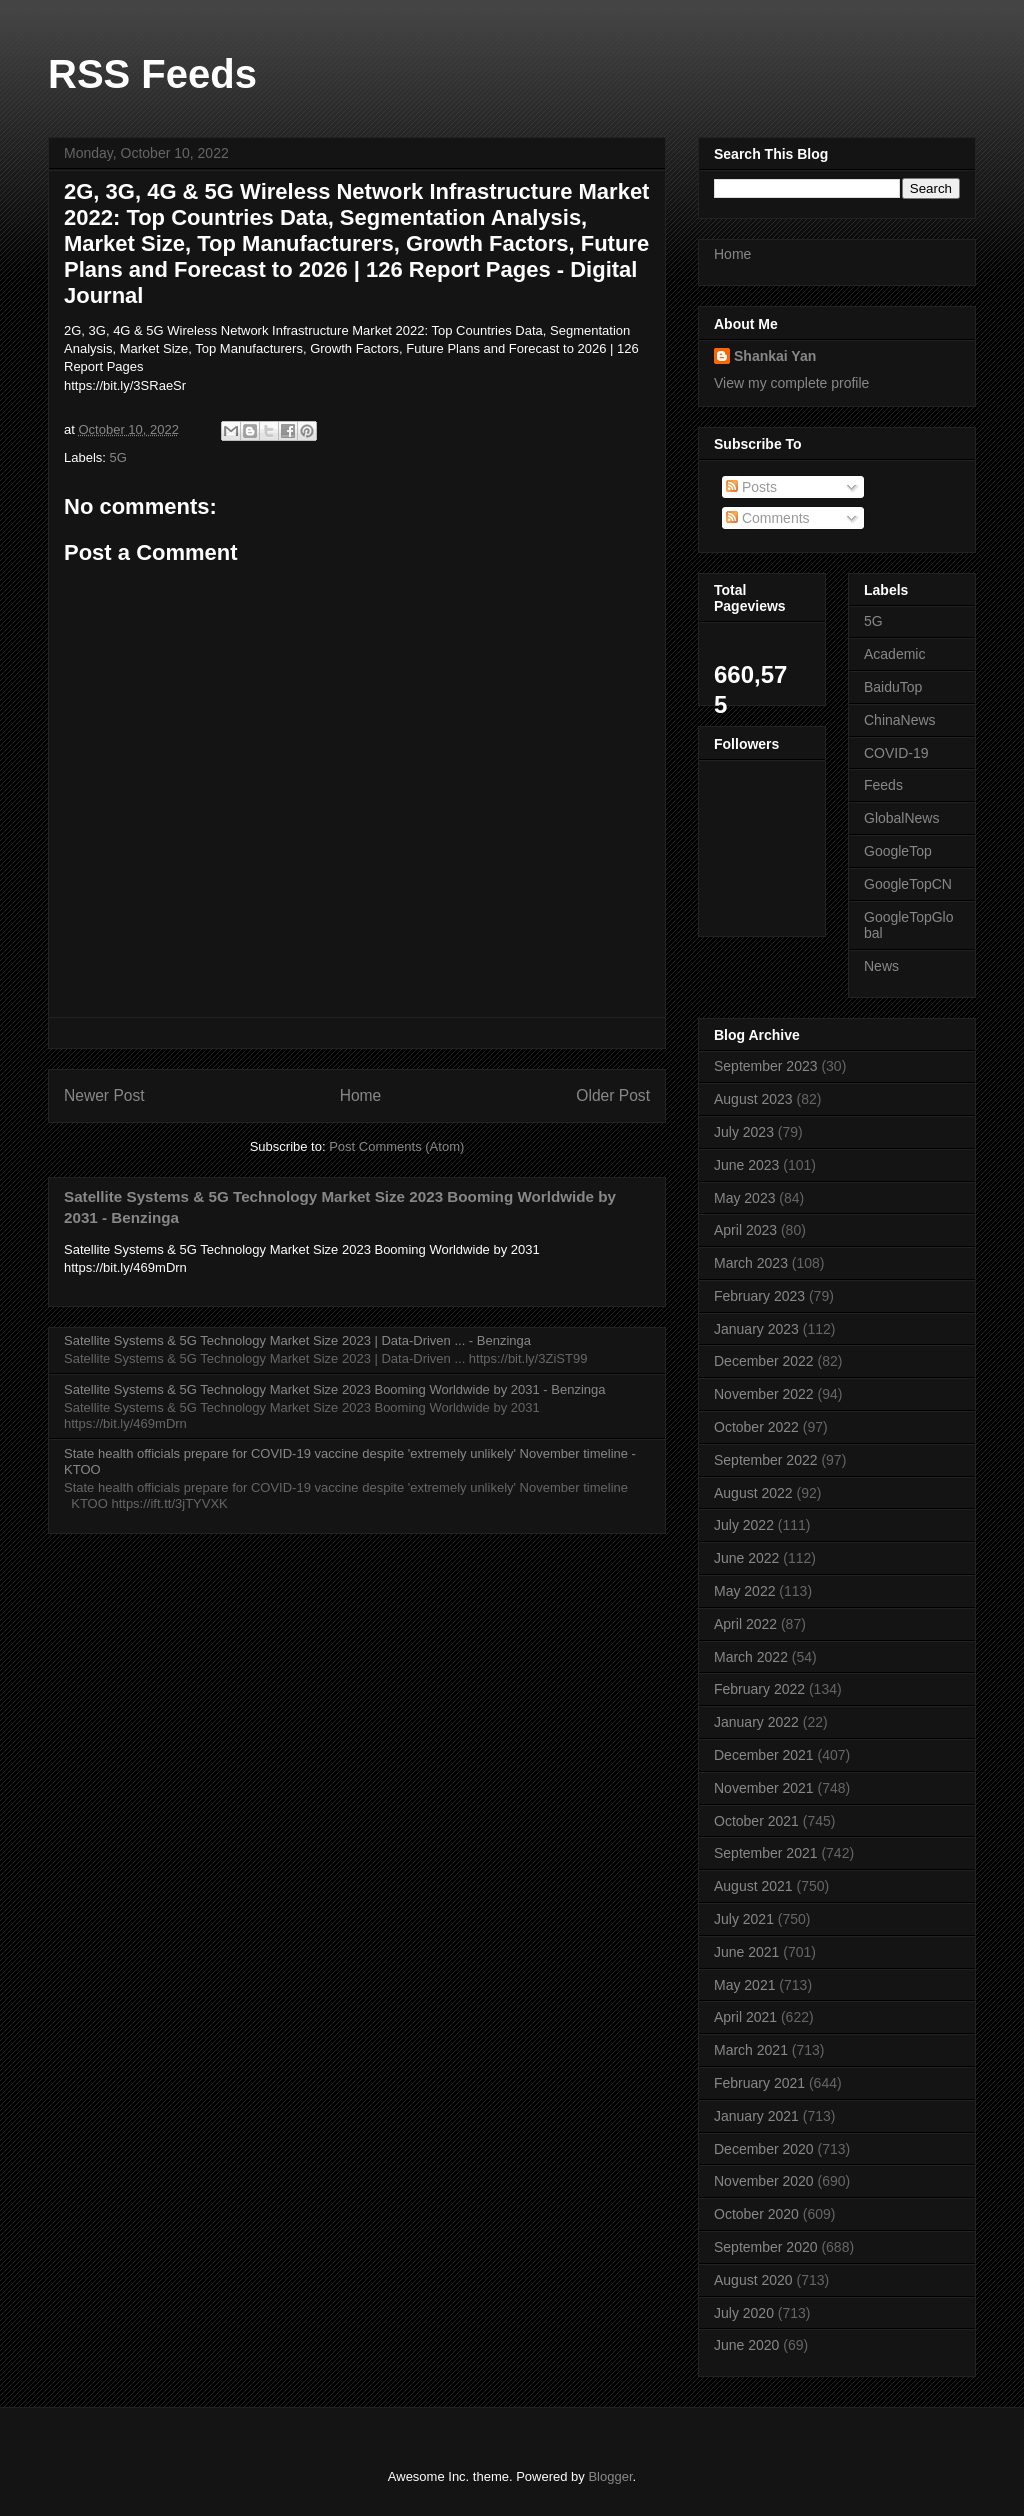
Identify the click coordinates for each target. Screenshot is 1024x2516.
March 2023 (751, 1263)
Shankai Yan (775, 356)
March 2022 (751, 1657)
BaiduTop (893, 687)
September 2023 (766, 1066)
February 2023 (759, 1296)
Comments (768, 518)
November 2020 (764, 2181)
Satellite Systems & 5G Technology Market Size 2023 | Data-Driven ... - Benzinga (297, 1340)
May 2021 (744, 1985)
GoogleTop (898, 851)
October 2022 (756, 1427)
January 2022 (756, 1722)
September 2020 (766, 2247)
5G (118, 457)
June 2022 (746, 1558)
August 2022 (753, 1493)
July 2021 (744, 1919)
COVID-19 (896, 753)
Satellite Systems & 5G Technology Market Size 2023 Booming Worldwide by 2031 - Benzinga (334, 1389)
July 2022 (744, 1525)
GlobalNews (901, 818)
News (881, 966)
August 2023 (753, 1099)
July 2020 (744, 2313)
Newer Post (104, 1095)
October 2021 (756, 1821)
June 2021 (746, 1952)
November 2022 (764, 1394)
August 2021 (753, 1886)
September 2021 (766, 1853)
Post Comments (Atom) (396, 1146)
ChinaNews (900, 720)
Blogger (610, 2476)
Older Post (613, 1095)
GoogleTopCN (908, 884)
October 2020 (756, 2214)
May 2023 (744, 1198)
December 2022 (764, 1361)
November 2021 (764, 1788)
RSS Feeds (152, 74)
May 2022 (744, 1591)
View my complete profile (791, 383)
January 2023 (756, 1329)
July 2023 (744, 1132)
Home (361, 1095)
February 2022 (759, 1689)
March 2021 (751, 2050)
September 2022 (766, 1460)
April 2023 (745, 1230)
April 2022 (745, 1624)
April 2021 (745, 2017)
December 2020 (764, 2149)
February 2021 (759, 2083)
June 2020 (746, 2345)
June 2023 (746, 1165)
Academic (894, 654)
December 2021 (764, 1755)
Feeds (883, 785)
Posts (751, 487)
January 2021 (756, 2116)
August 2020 (753, 2280)
